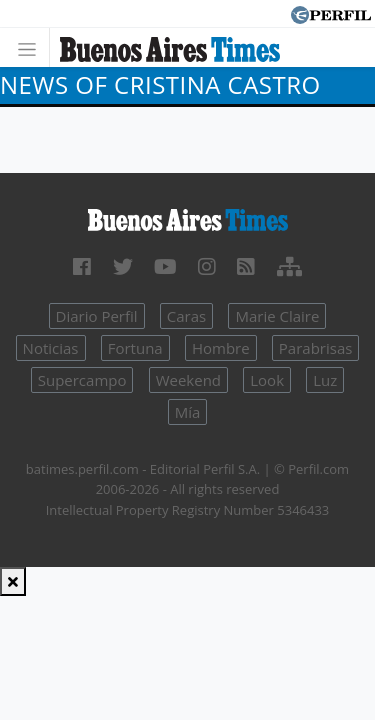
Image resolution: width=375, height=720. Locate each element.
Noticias (51, 348)
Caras (186, 316)
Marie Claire (277, 316)
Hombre (221, 348)
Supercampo (82, 380)
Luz (325, 380)
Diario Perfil (97, 316)
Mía (188, 412)
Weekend (188, 380)
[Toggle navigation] (32, 47)
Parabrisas (316, 348)
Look (267, 380)
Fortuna (135, 348)
